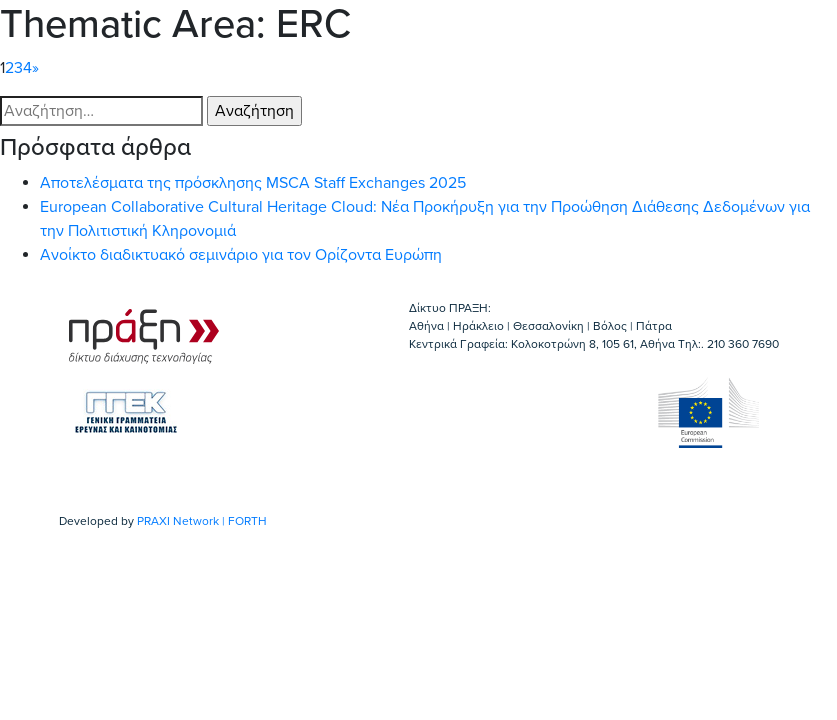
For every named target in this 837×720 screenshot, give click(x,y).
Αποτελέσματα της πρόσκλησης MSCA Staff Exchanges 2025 (253, 183)
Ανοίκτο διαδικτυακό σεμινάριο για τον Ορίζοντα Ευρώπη (241, 255)
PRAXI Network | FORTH (202, 521)
